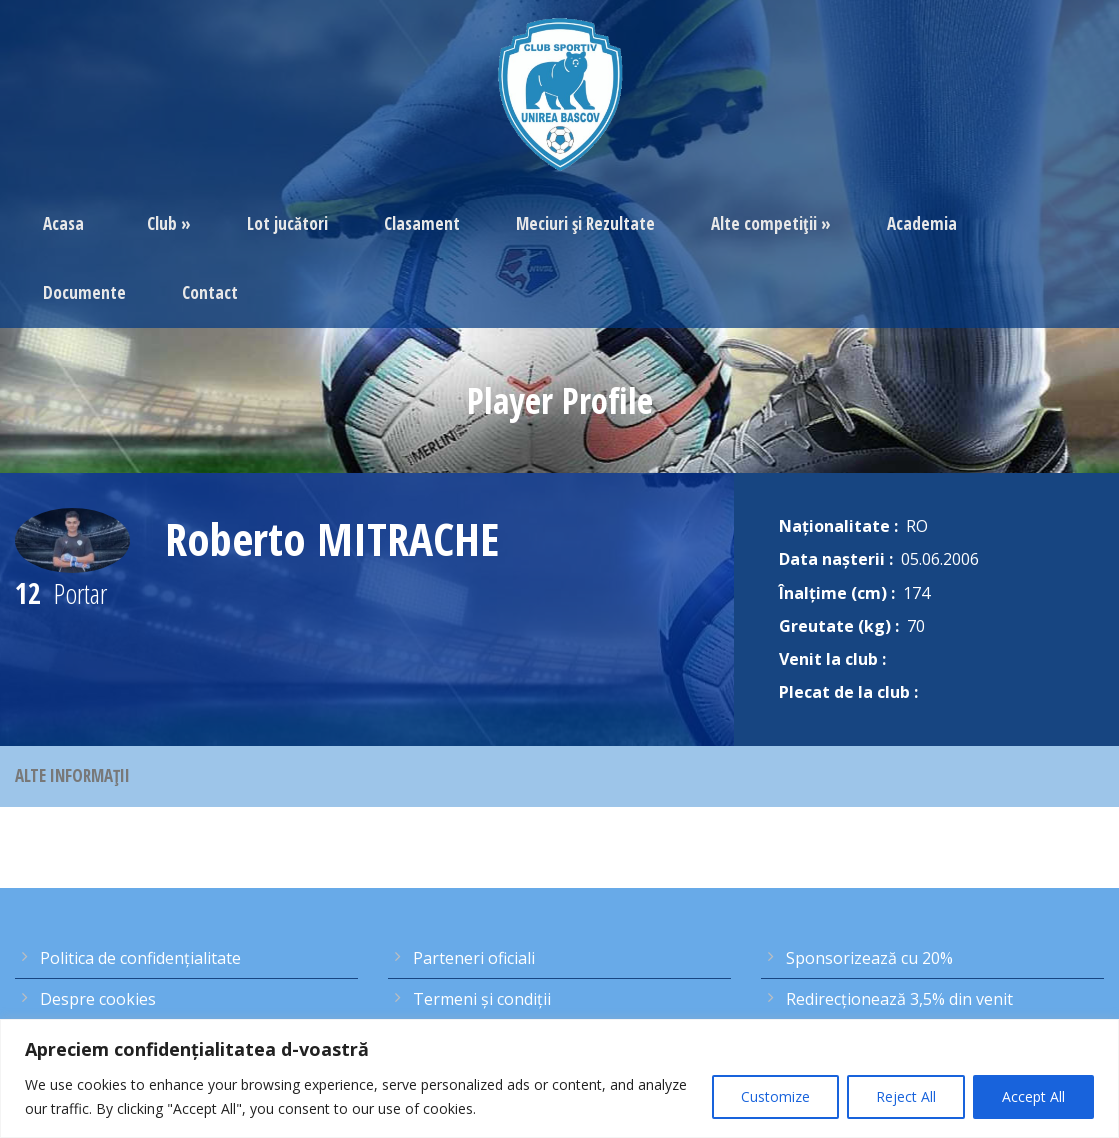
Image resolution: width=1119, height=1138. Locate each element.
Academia (922, 223)
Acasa (63, 223)
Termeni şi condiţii (482, 999)
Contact (210, 292)
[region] (559, 1078)
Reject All (906, 1096)
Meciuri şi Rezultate (585, 223)
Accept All (1033, 1096)
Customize (775, 1096)
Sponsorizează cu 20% (869, 958)
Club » (169, 223)
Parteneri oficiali (474, 958)
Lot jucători (287, 223)
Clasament (422, 223)
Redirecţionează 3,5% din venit (899, 999)
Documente (84, 292)
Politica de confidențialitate (140, 958)
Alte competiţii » (771, 223)
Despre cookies (98, 999)
